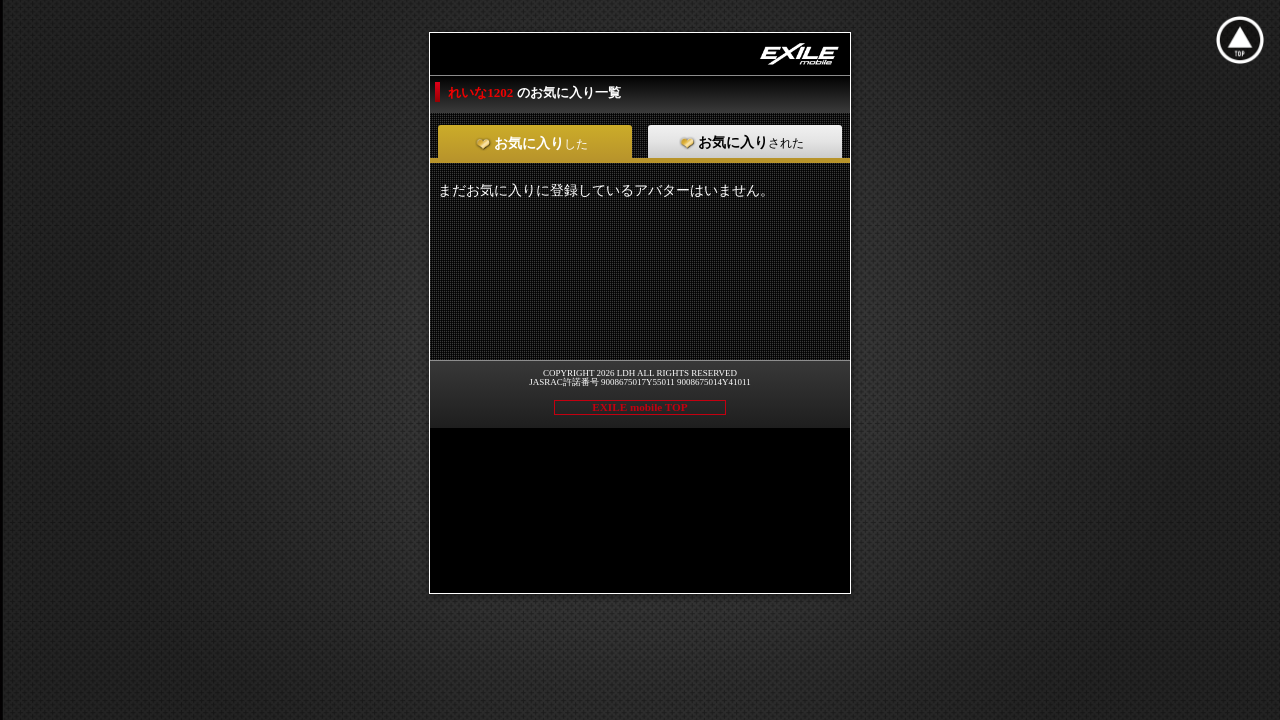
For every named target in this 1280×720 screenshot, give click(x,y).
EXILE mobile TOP (639, 407)
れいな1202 (482, 92)
